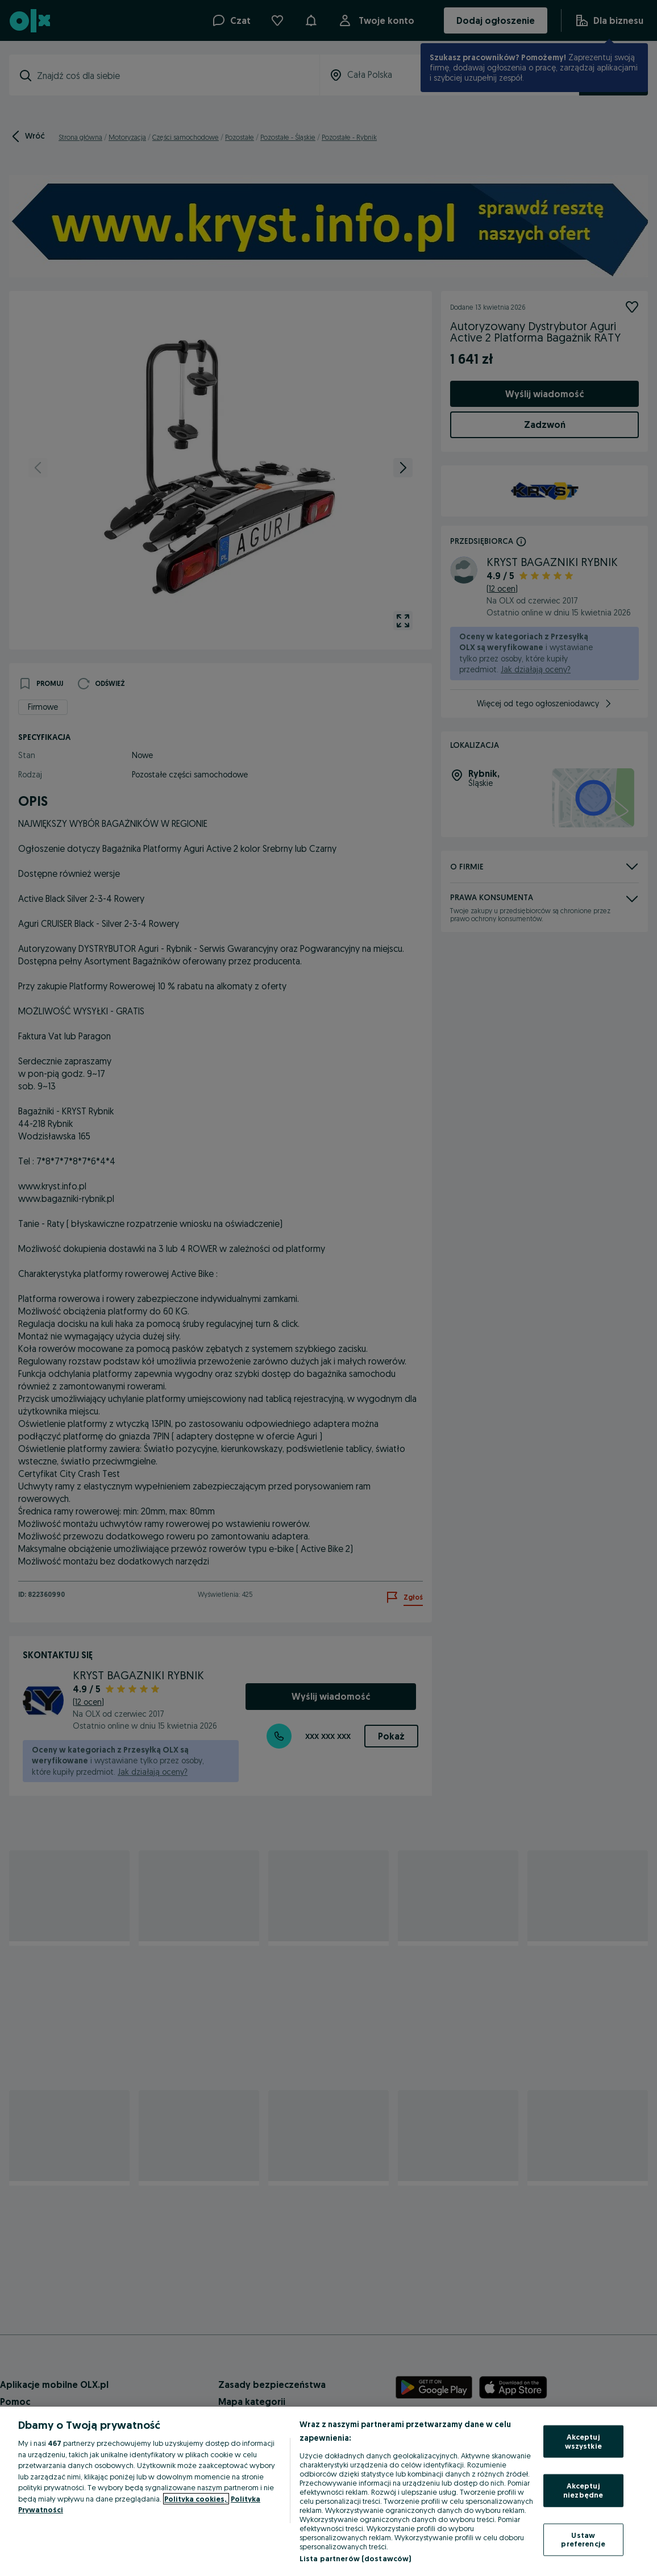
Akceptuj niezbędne (583, 2490)
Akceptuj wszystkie (583, 2441)
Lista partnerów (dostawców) (355, 2558)
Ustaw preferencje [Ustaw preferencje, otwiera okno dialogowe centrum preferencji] (583, 2539)
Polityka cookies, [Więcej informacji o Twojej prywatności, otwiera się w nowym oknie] (196, 2498)
